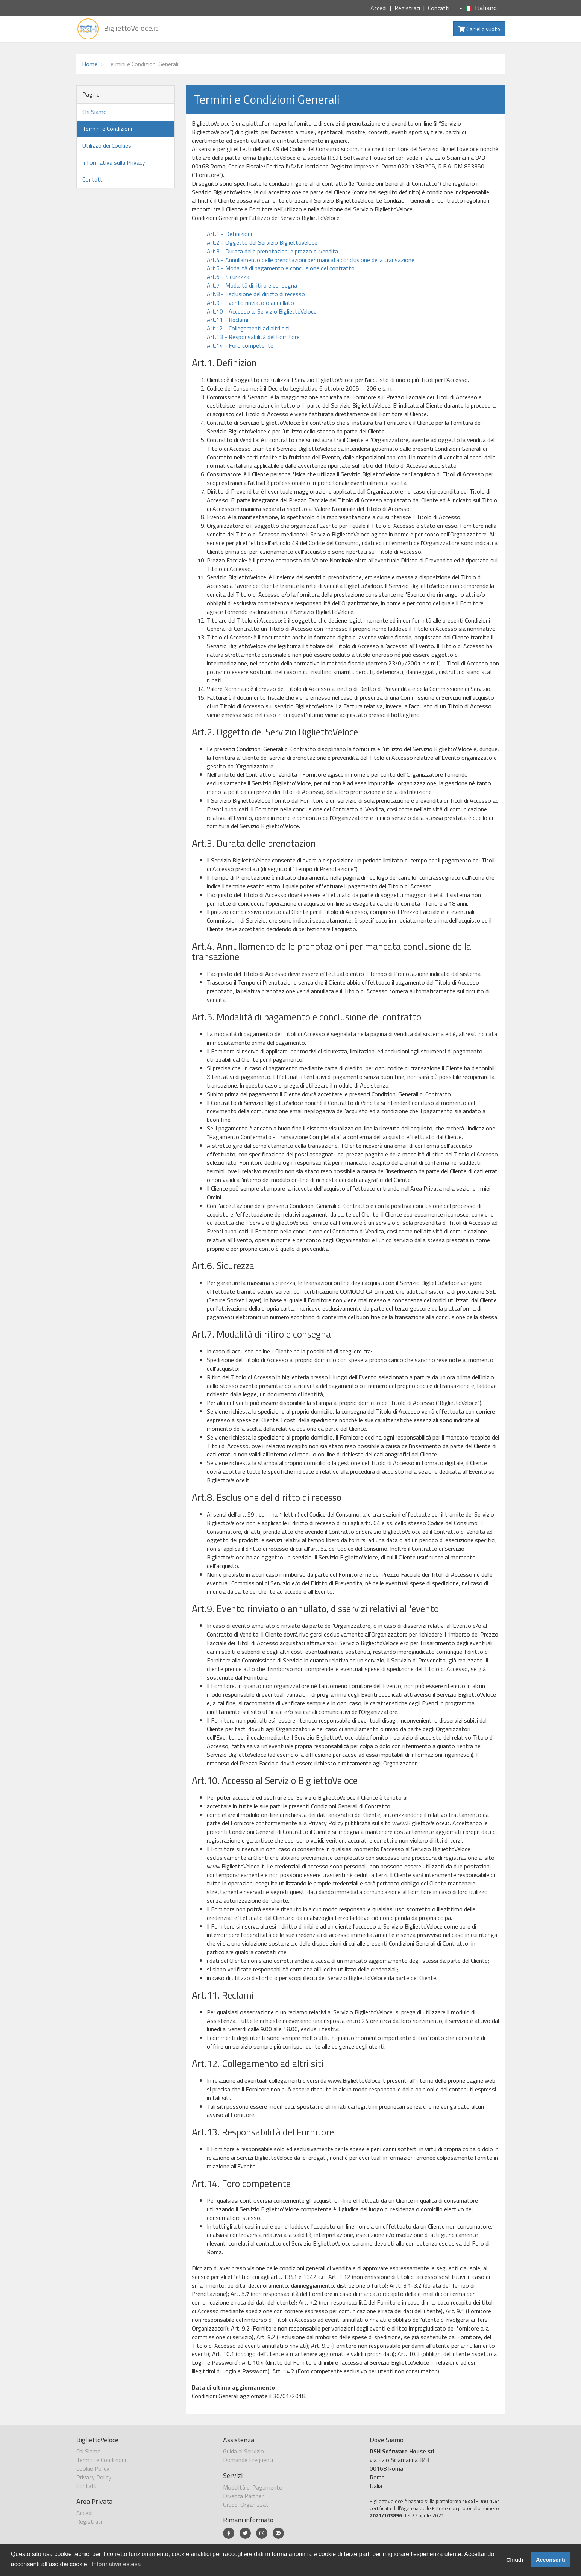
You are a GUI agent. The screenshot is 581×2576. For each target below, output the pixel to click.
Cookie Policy (92, 2468)
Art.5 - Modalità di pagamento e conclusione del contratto (281, 268)
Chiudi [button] (514, 2560)
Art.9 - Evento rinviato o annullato (250, 302)
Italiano (478, 8)
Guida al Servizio (243, 2451)
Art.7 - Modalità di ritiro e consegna (252, 285)
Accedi (378, 7)
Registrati (407, 7)
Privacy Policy (93, 2477)
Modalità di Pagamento (252, 2487)
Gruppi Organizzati (246, 2504)
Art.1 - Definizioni (229, 233)
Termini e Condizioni (107, 128)
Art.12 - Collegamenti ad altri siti (248, 328)
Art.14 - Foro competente (240, 345)
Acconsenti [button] (550, 2560)
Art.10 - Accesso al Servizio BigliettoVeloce (262, 311)
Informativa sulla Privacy (113, 162)
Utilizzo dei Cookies (106, 145)
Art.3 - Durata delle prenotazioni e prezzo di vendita (272, 251)
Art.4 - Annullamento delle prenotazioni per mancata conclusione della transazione (310, 259)
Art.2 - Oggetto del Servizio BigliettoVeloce (262, 242)
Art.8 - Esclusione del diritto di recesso (256, 294)
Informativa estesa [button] (116, 2564)
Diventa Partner (243, 2495)
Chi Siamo (94, 111)
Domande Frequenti (248, 2459)
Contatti (438, 7)
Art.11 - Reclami (227, 319)
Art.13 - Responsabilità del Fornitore (253, 336)
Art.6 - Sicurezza (228, 276)
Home (89, 63)
